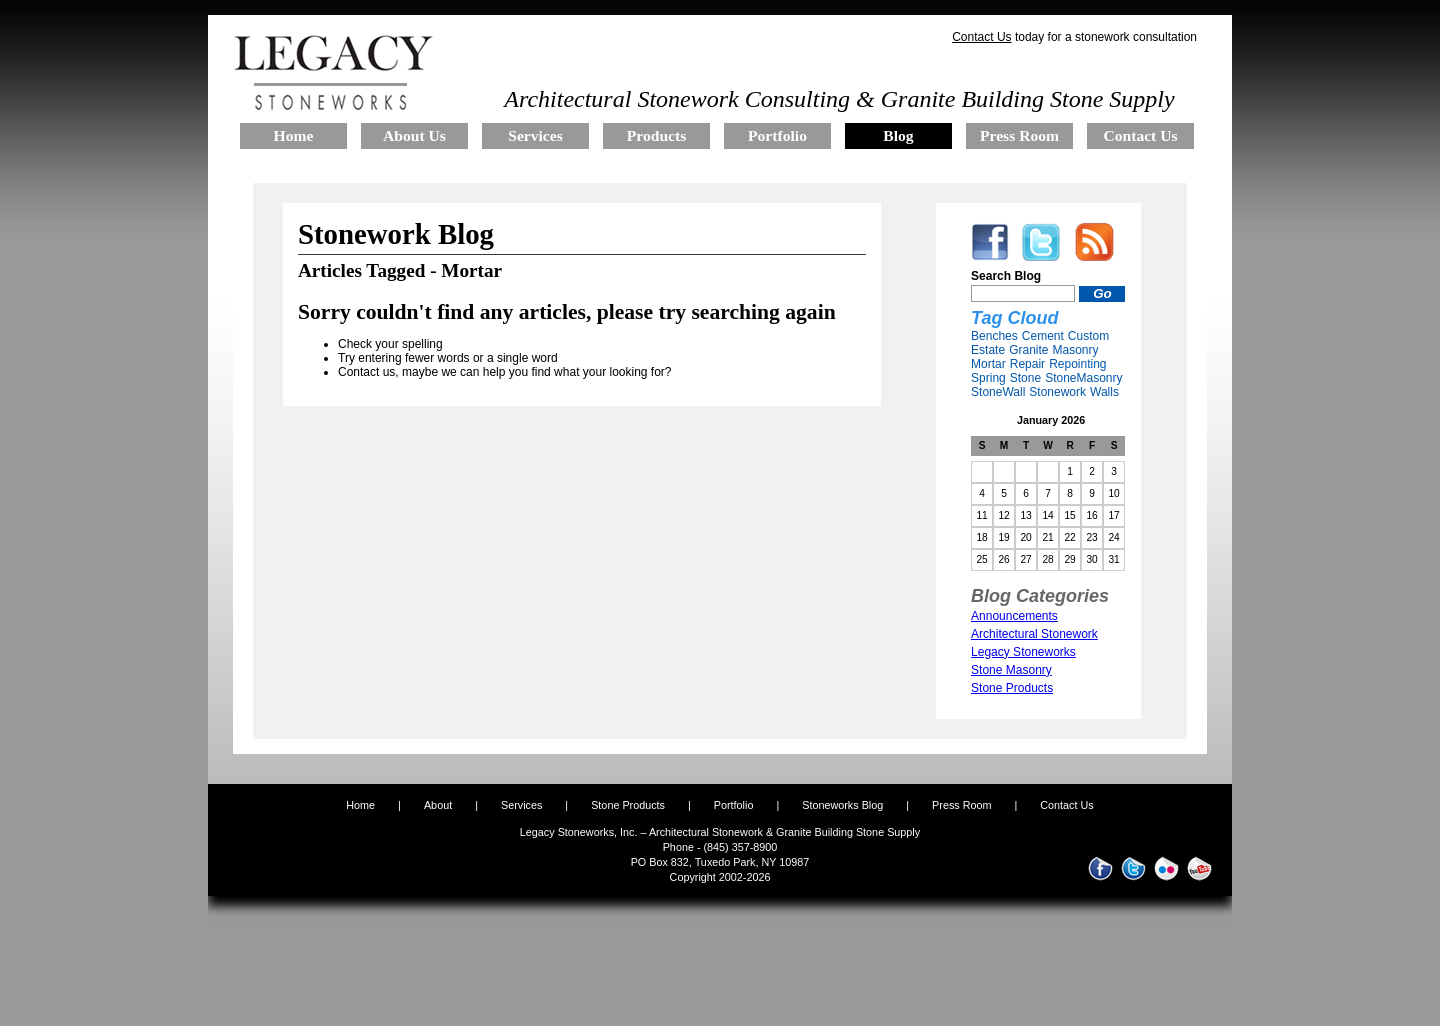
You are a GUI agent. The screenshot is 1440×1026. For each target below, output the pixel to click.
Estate (988, 350)
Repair (1027, 364)
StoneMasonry (1083, 378)
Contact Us (981, 37)
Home (360, 805)
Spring (988, 378)
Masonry (1075, 350)
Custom (1088, 336)
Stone (1025, 378)
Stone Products (628, 805)
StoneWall (998, 392)
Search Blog (1006, 276)
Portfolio (735, 805)
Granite (1028, 350)
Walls (1104, 392)
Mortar (988, 364)
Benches (994, 336)
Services (521, 805)
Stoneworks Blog (842, 805)
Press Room (961, 805)
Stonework (1057, 392)
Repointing (1077, 364)
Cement (1043, 336)
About (438, 805)
